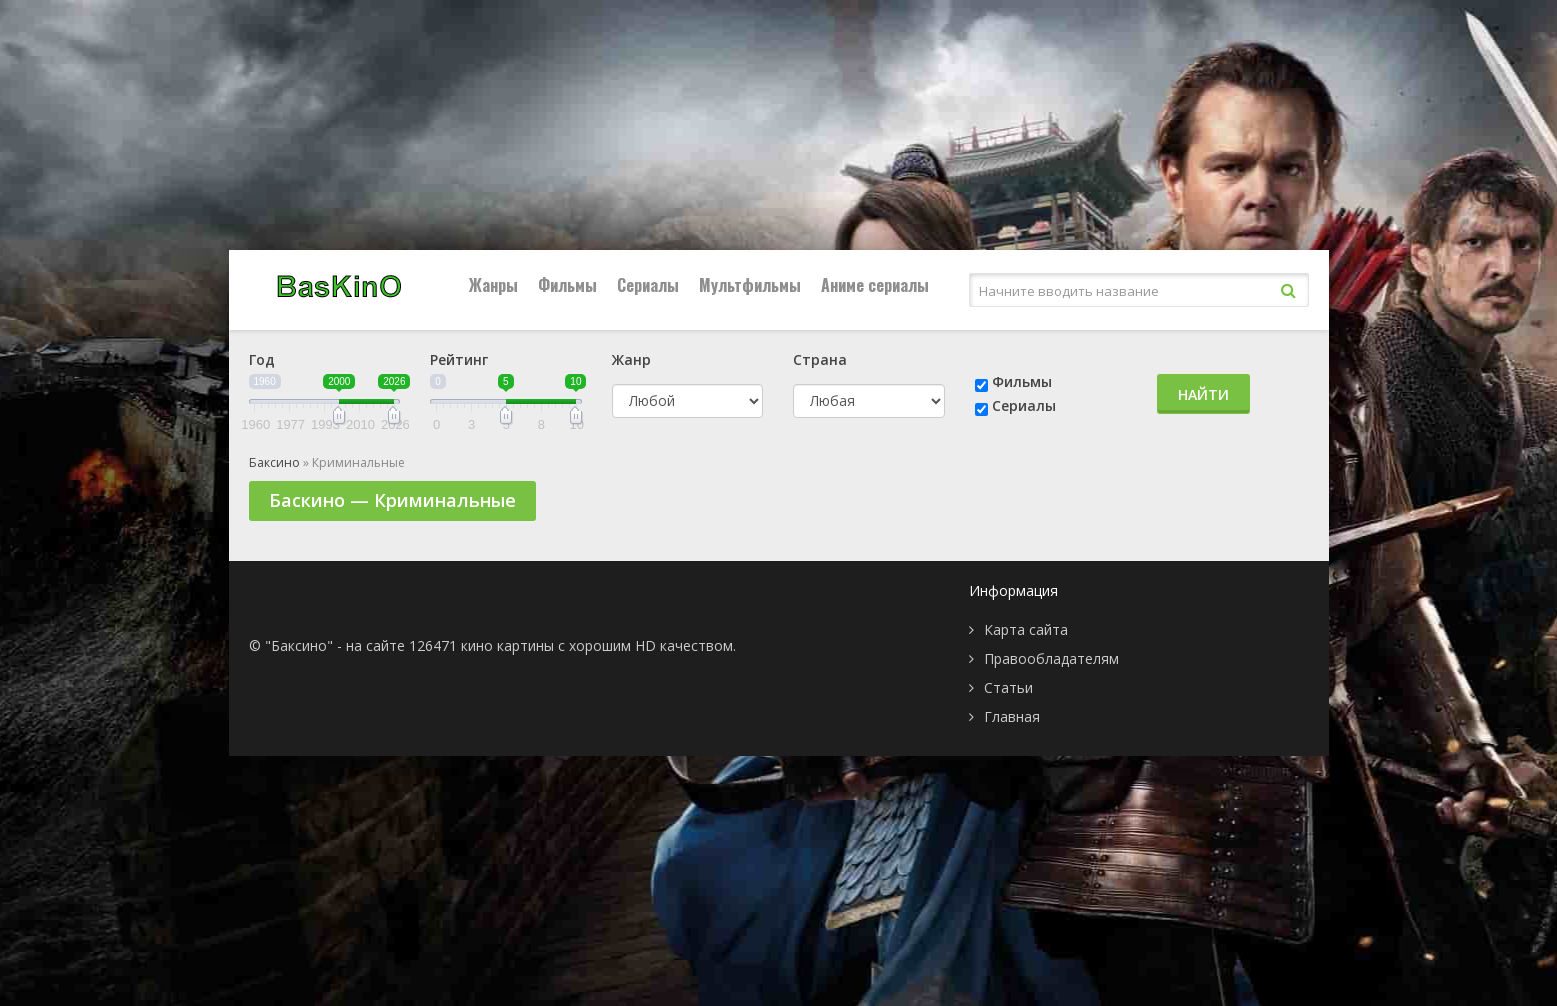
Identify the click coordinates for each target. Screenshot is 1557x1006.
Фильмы (567, 285)
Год (262, 359)
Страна (820, 359)
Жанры (493, 285)
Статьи (1008, 687)
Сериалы (648, 285)
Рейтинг (459, 359)
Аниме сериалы (875, 285)
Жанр (631, 359)
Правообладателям (1051, 658)
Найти (1203, 394)
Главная (1012, 716)
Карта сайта (1026, 629)
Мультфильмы (750, 285)
